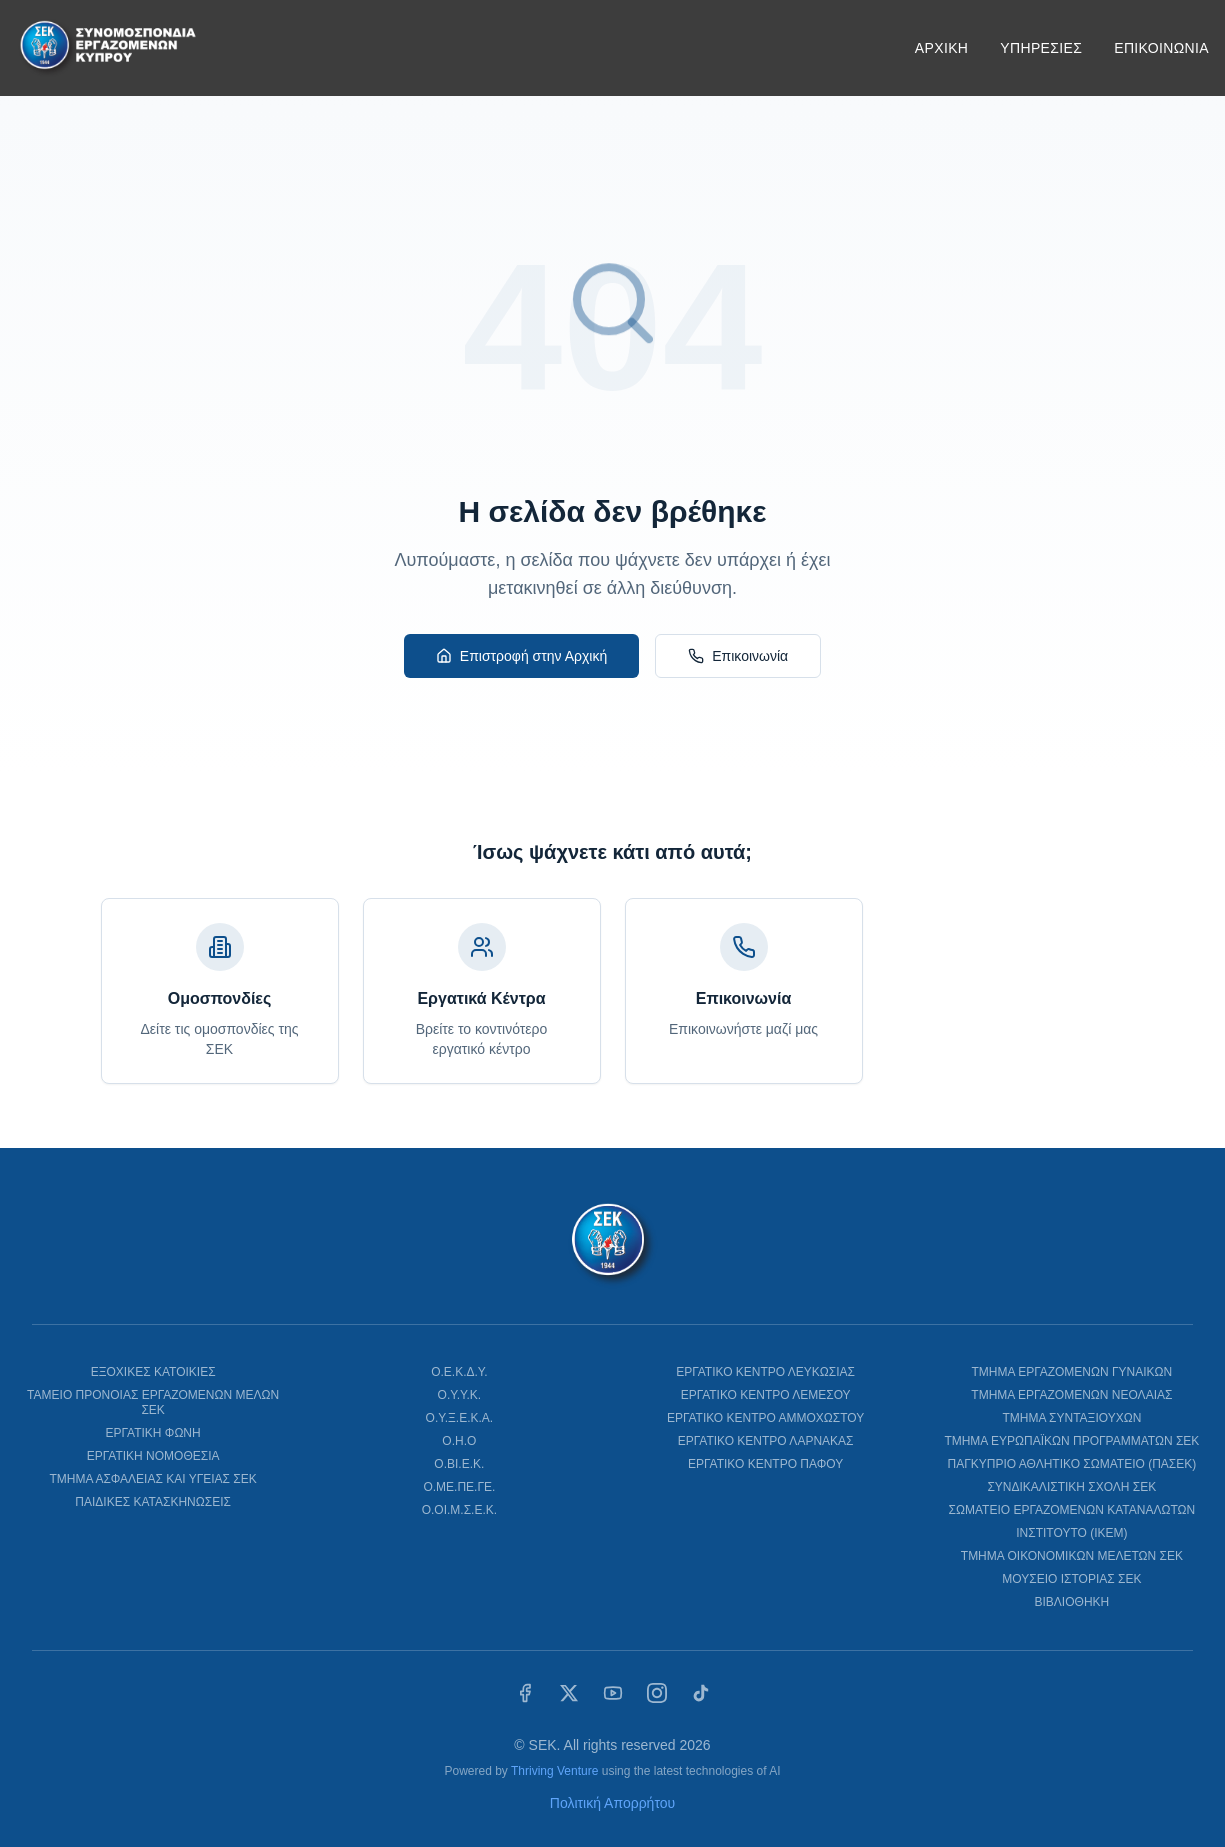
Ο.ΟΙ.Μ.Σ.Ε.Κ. (459, 1510)
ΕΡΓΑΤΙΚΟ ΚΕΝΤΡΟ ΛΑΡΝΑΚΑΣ (766, 1441)
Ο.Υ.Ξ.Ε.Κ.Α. (460, 1418)
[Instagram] (657, 1693)
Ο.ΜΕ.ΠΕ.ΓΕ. (459, 1487)
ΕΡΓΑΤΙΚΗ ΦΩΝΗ (153, 1433)
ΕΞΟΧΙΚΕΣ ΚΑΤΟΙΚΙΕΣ (153, 1372)
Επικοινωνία (738, 656)
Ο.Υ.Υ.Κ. (460, 1395)
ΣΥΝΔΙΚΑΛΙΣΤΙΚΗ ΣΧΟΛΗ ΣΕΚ (1071, 1487)
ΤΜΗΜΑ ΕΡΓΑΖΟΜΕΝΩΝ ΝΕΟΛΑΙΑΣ (1071, 1395)
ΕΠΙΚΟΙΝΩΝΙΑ (1161, 48)
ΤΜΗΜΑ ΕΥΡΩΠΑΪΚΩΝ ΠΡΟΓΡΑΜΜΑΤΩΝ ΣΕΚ (1071, 1441)
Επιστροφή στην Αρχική (521, 656)
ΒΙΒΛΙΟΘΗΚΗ (1072, 1602)
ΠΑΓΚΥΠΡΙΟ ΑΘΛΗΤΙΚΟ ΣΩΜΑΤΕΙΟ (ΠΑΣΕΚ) (1071, 1464)
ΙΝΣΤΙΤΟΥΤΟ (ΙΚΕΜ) (1071, 1533)
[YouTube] (613, 1693)
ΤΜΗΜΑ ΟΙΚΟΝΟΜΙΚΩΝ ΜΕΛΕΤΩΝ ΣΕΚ (1072, 1556)
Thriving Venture (554, 1771)
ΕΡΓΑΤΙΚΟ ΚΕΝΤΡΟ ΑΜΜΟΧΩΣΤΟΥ (765, 1418)
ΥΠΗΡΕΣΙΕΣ (1041, 48)
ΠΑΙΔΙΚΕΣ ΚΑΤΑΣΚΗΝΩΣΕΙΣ (153, 1502)
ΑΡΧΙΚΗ (941, 48)
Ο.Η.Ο (459, 1441)
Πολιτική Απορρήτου (612, 1803)
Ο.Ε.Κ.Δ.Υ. (459, 1372)
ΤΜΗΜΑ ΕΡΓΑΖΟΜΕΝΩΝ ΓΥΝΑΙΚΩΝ (1071, 1372)
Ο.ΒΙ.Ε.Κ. (459, 1464)
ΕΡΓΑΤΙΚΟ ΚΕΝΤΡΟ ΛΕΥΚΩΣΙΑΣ (765, 1372)
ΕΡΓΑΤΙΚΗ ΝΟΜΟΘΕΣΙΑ (153, 1456)
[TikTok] (701, 1693)
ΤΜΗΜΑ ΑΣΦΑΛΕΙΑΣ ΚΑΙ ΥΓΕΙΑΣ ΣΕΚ (152, 1479)
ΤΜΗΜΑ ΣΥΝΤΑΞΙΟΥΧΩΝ (1071, 1418)
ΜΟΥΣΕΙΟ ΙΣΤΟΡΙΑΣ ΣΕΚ (1071, 1579)
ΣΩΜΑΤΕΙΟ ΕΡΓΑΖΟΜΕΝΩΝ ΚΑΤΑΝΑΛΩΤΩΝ (1072, 1510)
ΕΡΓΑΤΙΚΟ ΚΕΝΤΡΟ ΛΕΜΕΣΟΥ (766, 1395)
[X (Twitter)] (569, 1693)
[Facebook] (525, 1693)
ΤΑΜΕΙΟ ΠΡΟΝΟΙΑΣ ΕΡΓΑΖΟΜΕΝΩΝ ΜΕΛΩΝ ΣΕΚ (153, 1402)
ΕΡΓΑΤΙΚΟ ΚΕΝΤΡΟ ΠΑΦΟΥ (765, 1464)
